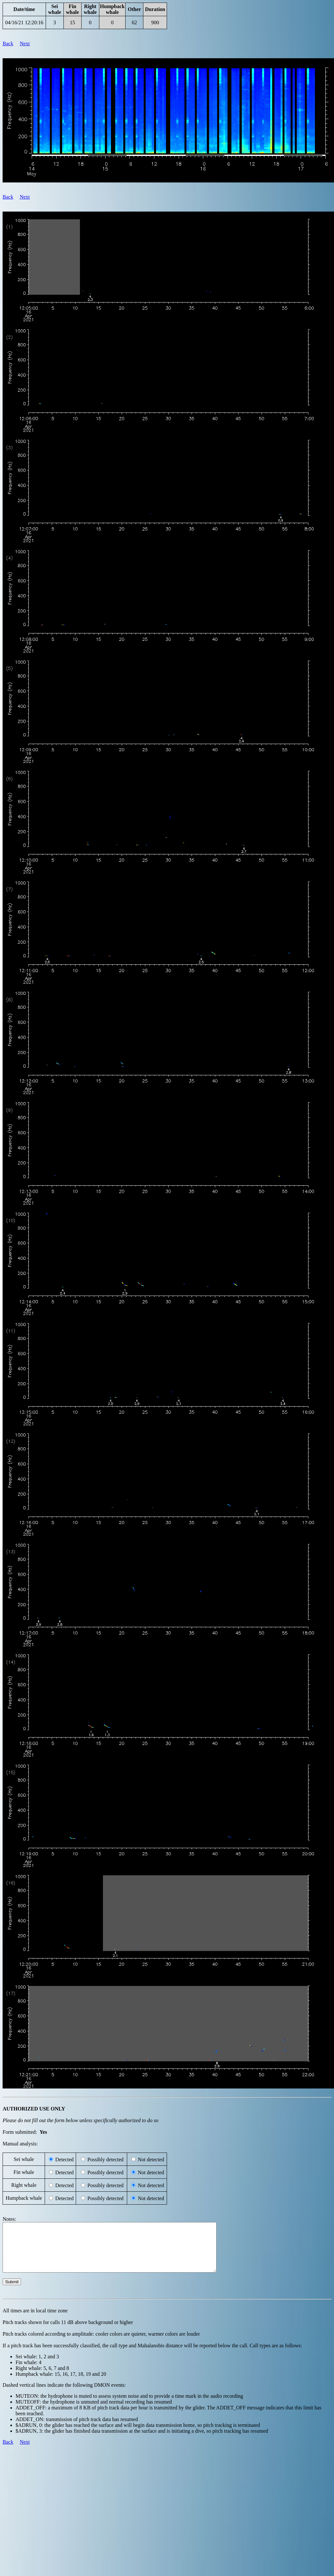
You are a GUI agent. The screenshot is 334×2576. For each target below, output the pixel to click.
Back (8, 43)
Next (25, 43)
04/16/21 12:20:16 (24, 22)
